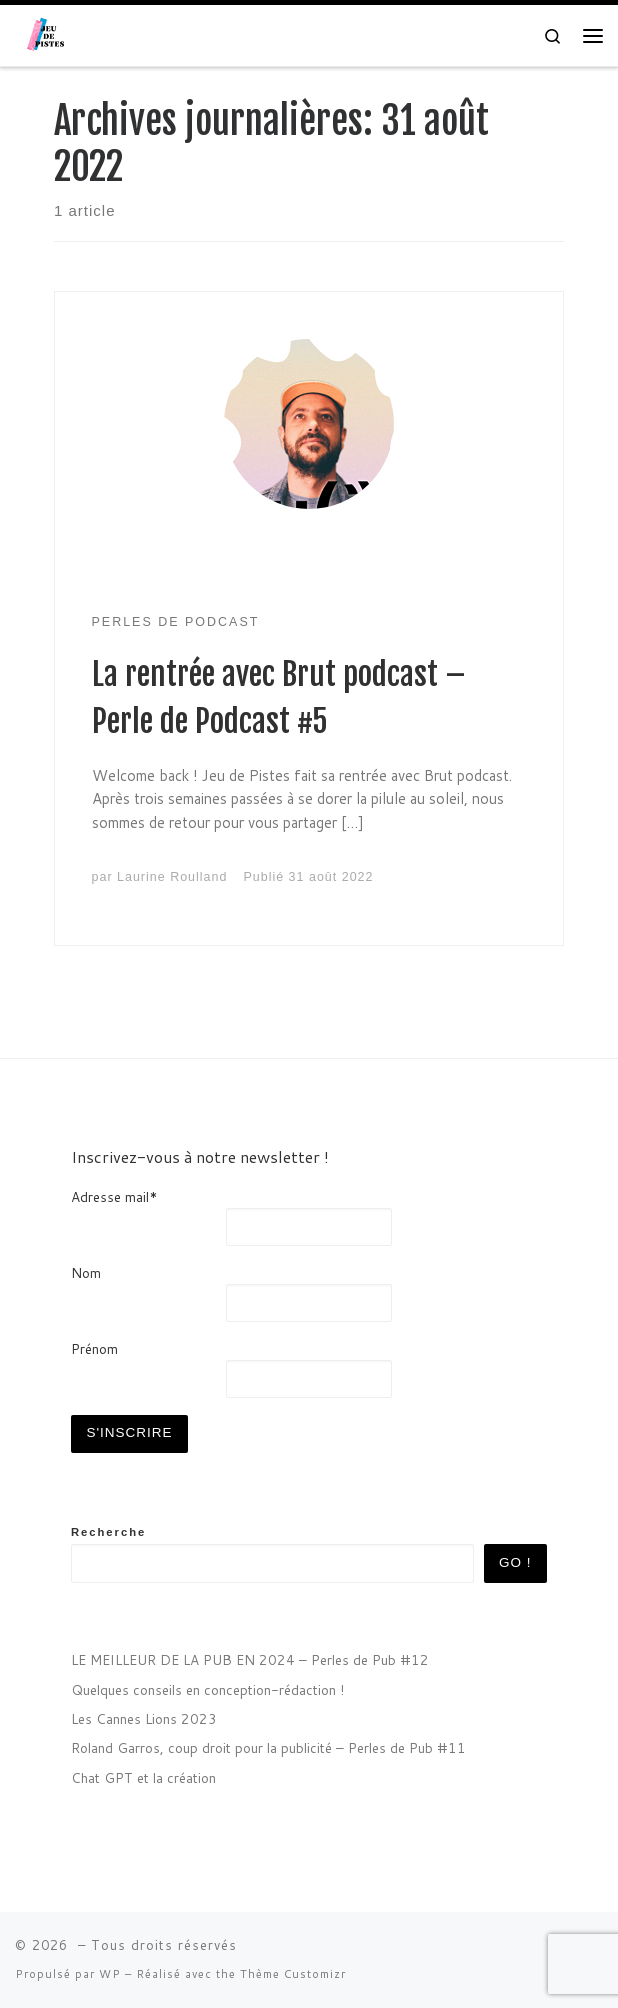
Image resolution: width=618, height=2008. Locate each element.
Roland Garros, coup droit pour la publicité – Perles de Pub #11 (268, 1747)
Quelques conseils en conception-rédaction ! (207, 1689)
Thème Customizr (293, 1974)
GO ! (515, 1562)
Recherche (108, 1532)
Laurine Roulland (172, 877)
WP (110, 1974)
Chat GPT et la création (143, 1777)
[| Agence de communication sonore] (49, 34)
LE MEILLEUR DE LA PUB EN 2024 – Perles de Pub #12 (250, 1659)
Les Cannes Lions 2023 (144, 1718)
